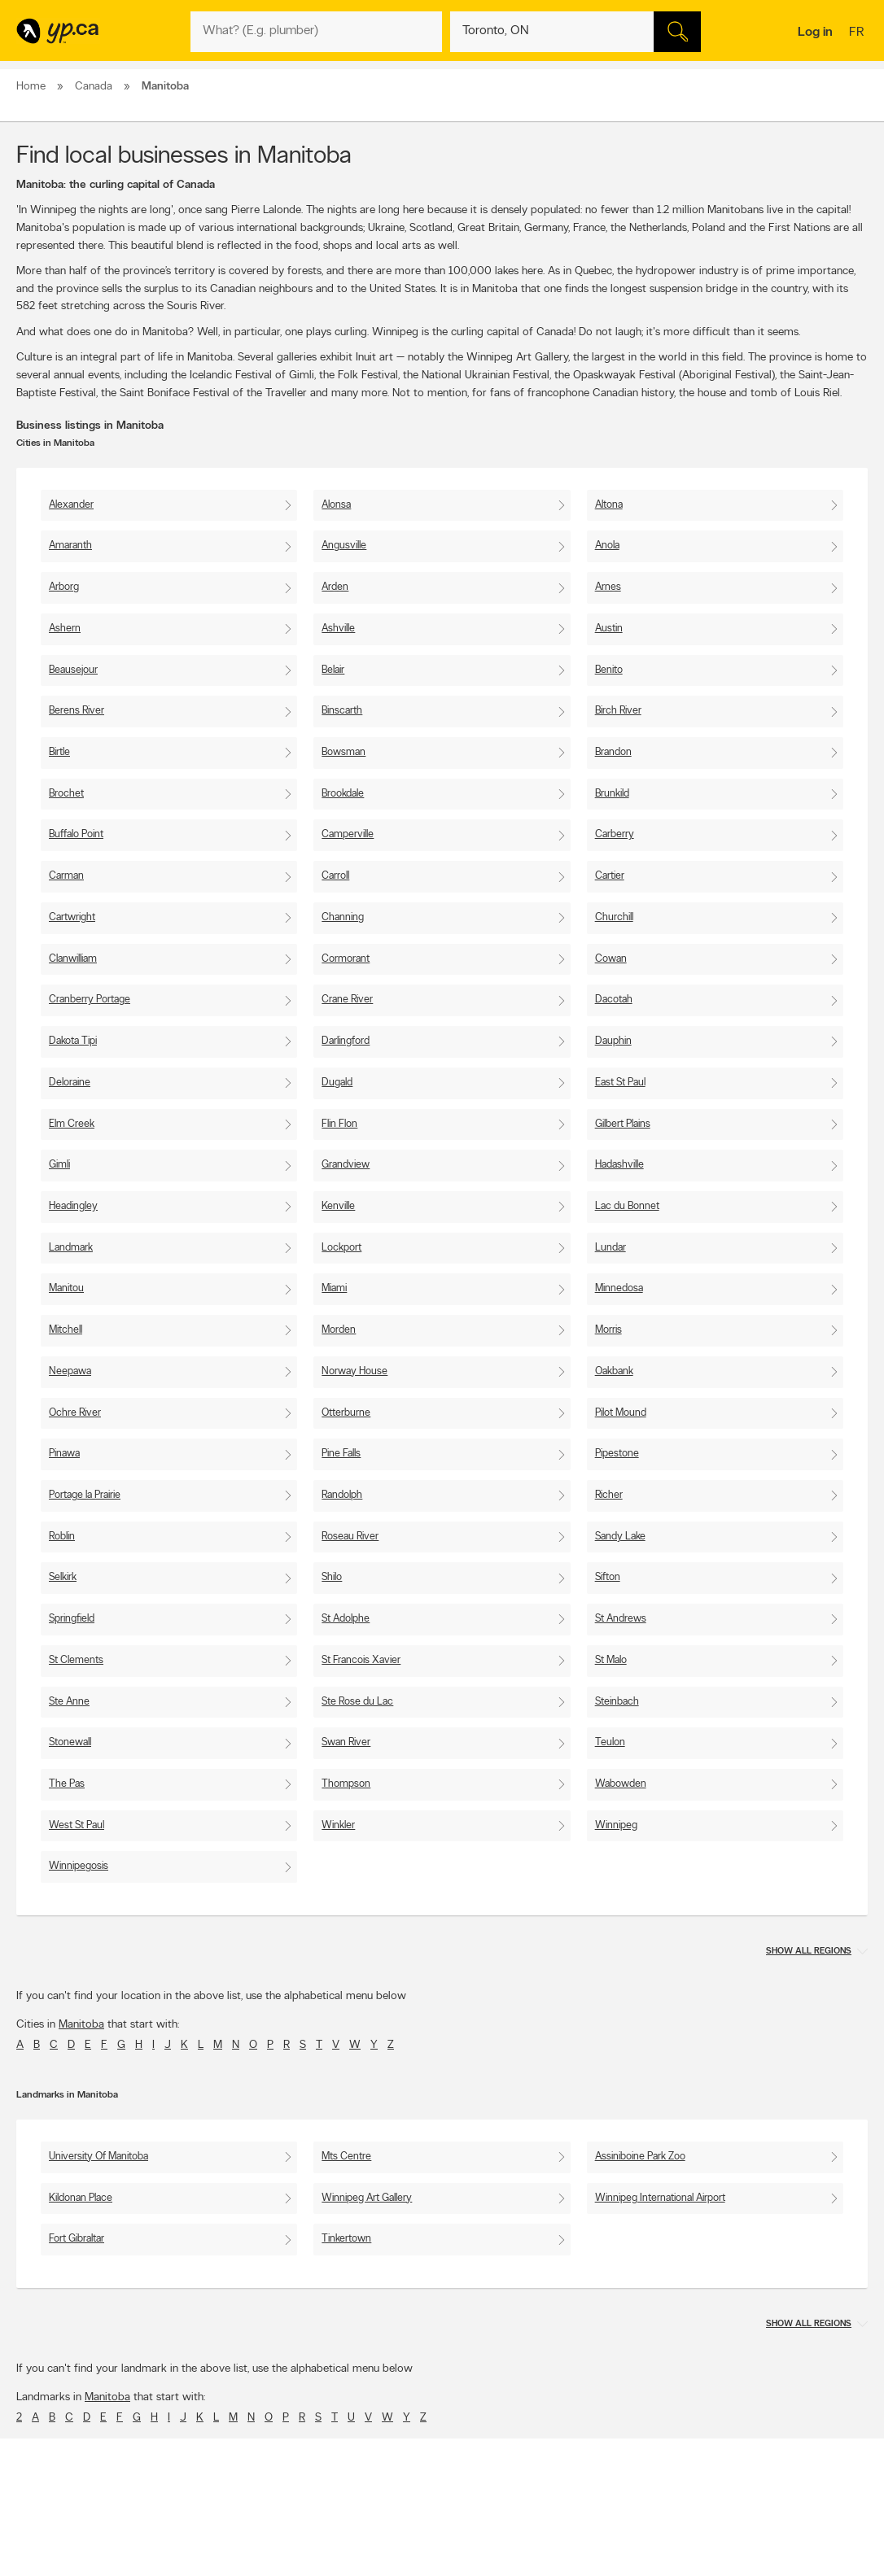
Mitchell (65, 1330)
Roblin (62, 1536)
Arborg (64, 587)
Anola (607, 545)
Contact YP (226, 2539)
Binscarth (342, 710)
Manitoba (81, 2025)
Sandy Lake (620, 1536)
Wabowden (620, 1784)
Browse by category (415, 2539)
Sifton (607, 1577)
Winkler (338, 1825)
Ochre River (75, 1413)
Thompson (346, 1784)
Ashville (338, 628)
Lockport (341, 1247)
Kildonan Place (80, 2198)
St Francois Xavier (361, 1660)
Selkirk (63, 1577)
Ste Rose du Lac (357, 1701)
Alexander (71, 505)
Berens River (76, 710)
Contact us (842, 2471)
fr (858, 33)
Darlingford (346, 1041)
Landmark (71, 1247)
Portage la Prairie (84, 1495)
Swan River (346, 1742)
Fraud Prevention (59, 2567)
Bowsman (343, 752)
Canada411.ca (742, 2539)
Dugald (337, 1082)
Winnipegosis (78, 1866)
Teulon (610, 1742)
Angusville (344, 545)
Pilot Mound (620, 1413)
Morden (339, 1330)
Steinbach (617, 1701)
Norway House (354, 1371)
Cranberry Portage (89, 999)
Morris (608, 1330)
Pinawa (64, 1453)
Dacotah (613, 999)
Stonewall (70, 1742)
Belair (333, 670)
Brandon (613, 752)
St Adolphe (346, 1618)
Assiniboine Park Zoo (640, 2156)
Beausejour (73, 670)
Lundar (610, 1247)
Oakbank (614, 1371)
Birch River (618, 710)
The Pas (67, 1784)
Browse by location (412, 2553)
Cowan (611, 959)
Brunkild (612, 793)
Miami (334, 1288)
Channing (343, 917)
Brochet (66, 793)
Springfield (71, 1618)
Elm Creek (71, 1124)
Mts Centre (346, 2156)
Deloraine (69, 1082)
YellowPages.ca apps (586, 2539)
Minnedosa (619, 1288)
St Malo (611, 1660)
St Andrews (620, 1618)
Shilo (332, 1577)
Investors (221, 2567)
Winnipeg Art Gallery (367, 2198)
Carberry (614, 834)
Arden (335, 587)
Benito (609, 670)
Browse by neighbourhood (428, 2567)
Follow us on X (573, 2553)
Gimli (59, 1164)
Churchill (614, 917)
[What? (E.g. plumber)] (316, 31)
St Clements (76, 1660)
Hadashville (619, 1164)
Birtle (59, 752)
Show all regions (808, 1951)
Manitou (66, 1288)
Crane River (347, 999)
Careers (218, 2553)
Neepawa (70, 1371)
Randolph (342, 1495)
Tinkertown (346, 2238)
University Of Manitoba (98, 2156)
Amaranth (70, 545)
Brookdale (343, 793)
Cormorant (346, 959)
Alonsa (336, 505)
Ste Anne (69, 1701)
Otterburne (346, 1413)
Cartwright (72, 917)
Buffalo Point (76, 834)
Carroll (335, 876)
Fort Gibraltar (76, 2238)
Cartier (609, 876)
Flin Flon (339, 1124)
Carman (66, 876)
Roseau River (350, 1536)
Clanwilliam (73, 959)
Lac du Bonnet (627, 1206)
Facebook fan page (584, 2567)
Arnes (608, 587)
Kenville (338, 1206)
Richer (609, 1495)
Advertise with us (59, 2539)
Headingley (73, 1206)
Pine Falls (341, 1453)
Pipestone (617, 1453)
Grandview (346, 1164)
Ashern (65, 628)
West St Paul (76, 1825)
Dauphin (613, 1041)
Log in (815, 32)
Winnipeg (616, 1825)
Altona (609, 505)
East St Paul (620, 1082)
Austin (609, 628)
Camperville (348, 834)
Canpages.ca (740, 2553)
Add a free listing (59, 2553)
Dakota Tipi (73, 1041)
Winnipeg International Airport (660, 2198)
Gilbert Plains (622, 1124)
